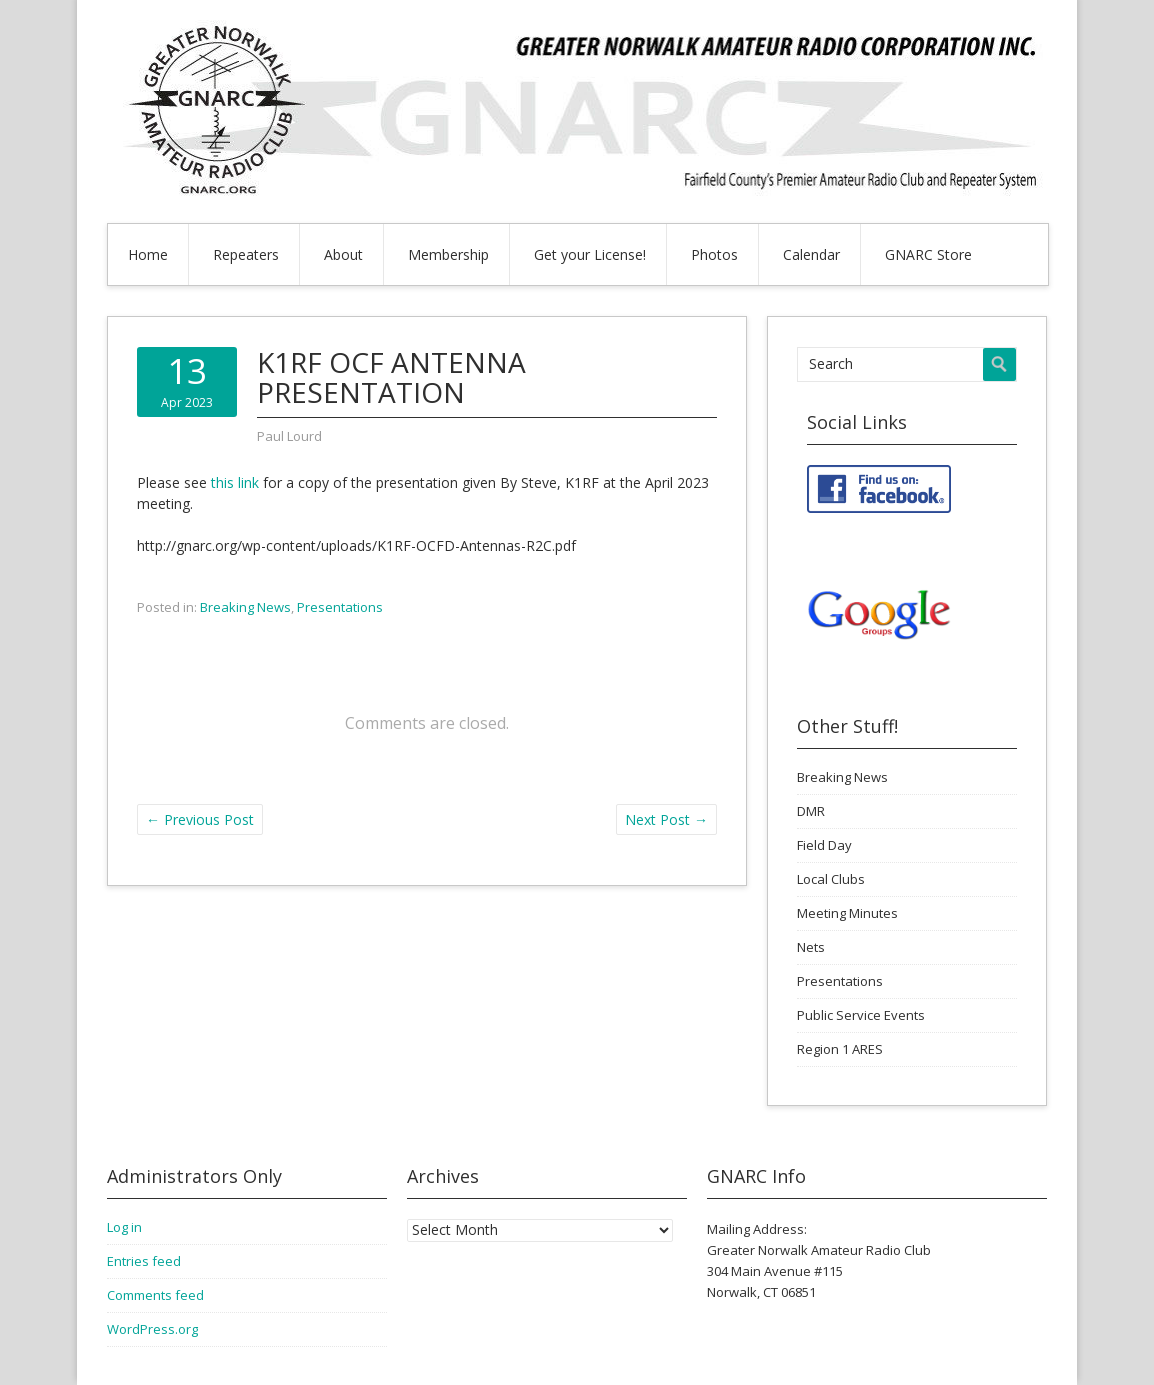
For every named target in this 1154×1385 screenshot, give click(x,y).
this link (237, 482)
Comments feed (155, 1295)
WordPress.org (152, 1329)
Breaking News (245, 607)
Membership (448, 254)
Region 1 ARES (840, 1049)
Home (148, 254)
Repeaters (246, 254)
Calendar (811, 254)
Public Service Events (861, 1015)
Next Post (666, 819)
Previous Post (200, 819)
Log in (124, 1227)
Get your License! (590, 254)
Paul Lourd (289, 436)
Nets (811, 947)
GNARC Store (928, 254)
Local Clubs (831, 879)
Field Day (824, 845)
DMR (811, 811)
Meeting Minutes (847, 913)
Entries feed (144, 1261)
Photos (714, 254)
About (343, 254)
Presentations (340, 607)
